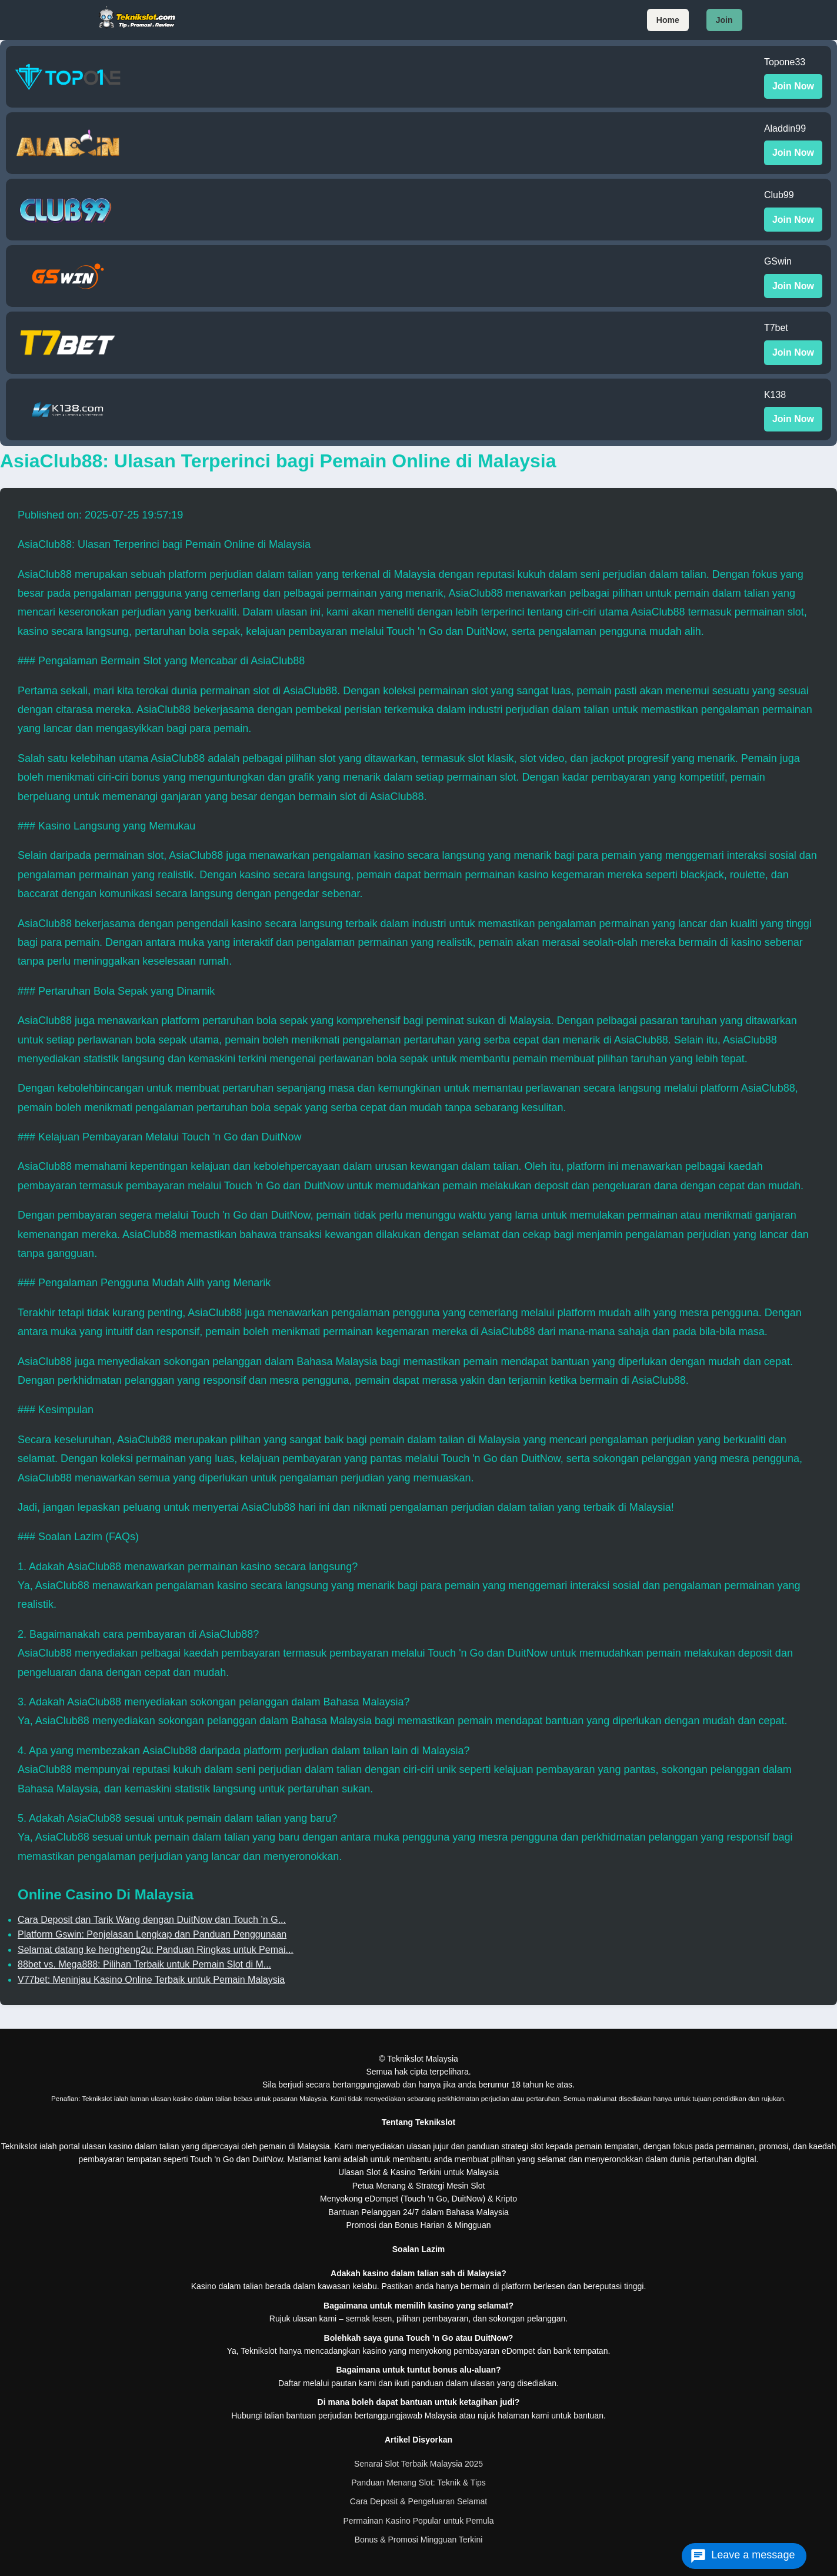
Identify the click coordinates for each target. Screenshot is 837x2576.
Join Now (793, 86)
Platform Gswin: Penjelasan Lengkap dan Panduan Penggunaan (152, 1934)
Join (724, 20)
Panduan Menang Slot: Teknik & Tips (418, 2482)
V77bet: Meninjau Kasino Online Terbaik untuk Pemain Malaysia (151, 1980)
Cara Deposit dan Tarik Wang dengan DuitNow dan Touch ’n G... (152, 1920)
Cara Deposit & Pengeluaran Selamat (418, 2501)
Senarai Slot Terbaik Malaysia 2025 (418, 2463)
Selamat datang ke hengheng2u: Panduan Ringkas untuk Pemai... (156, 1950)
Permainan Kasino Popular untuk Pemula (418, 2520)
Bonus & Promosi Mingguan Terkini (419, 2539)
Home (667, 20)
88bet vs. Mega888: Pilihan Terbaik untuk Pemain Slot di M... (144, 1964)
